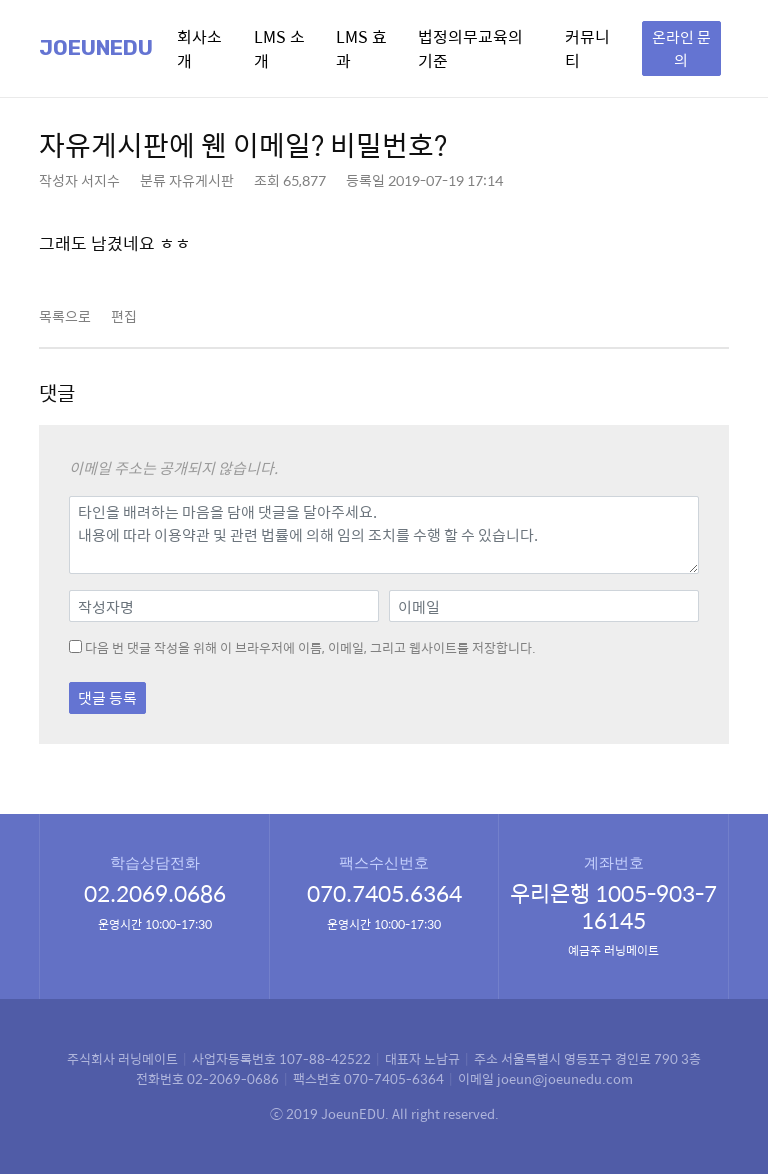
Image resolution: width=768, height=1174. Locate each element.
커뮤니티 (587, 48)
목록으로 (65, 316)
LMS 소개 (279, 48)
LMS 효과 (361, 48)
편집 (124, 316)
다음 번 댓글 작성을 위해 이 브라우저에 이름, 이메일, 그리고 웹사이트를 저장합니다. (310, 648)
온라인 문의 (681, 48)
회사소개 (199, 48)
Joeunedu (96, 48)
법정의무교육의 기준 (470, 48)
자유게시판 (201, 180)
